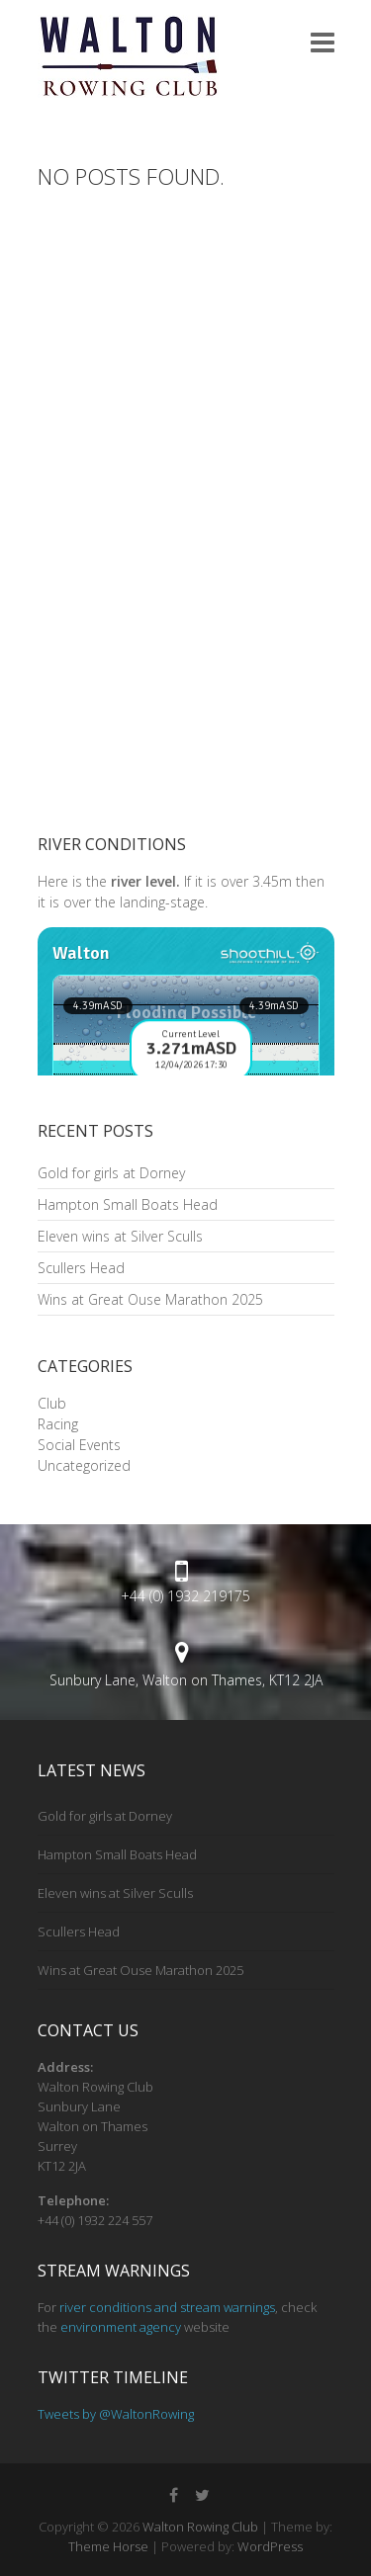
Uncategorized (84, 1465)
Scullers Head (81, 1267)
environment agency (120, 2327)
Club (52, 1403)
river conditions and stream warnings (167, 2307)
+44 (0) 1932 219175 (185, 1596)
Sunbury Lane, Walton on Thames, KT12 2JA (186, 1680)
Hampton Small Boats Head (128, 1204)
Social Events (79, 1444)
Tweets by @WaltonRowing (116, 2414)
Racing (58, 1424)
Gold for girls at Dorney (111, 1172)
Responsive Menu (322, 42)
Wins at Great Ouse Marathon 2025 (150, 1299)
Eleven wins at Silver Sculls (120, 1236)
